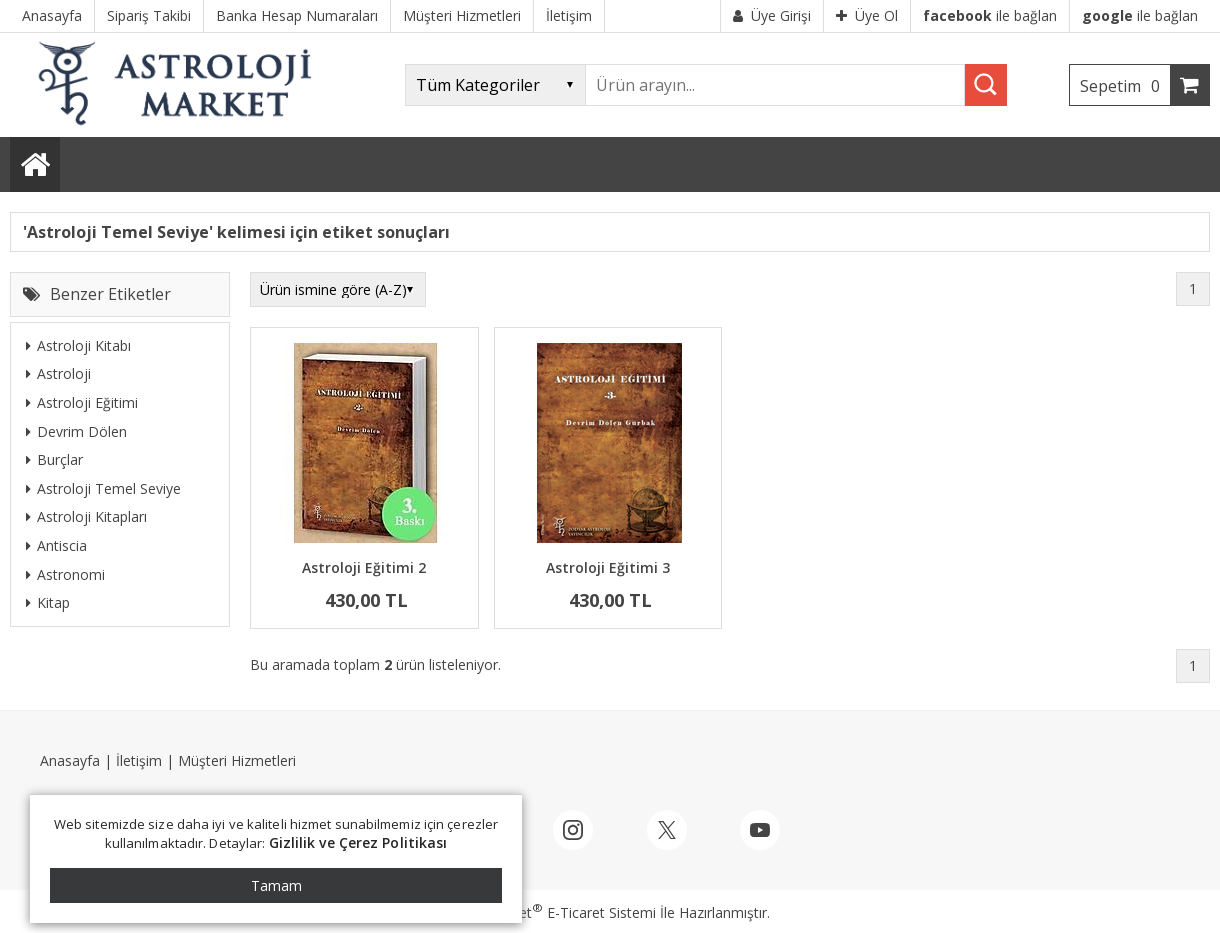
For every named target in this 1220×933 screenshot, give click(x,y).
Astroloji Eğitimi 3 (608, 567)
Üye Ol (867, 15)
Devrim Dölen (76, 431)
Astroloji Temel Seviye (103, 488)
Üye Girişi (772, 15)
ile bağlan (990, 15)
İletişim (139, 760)
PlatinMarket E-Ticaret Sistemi (553, 912)
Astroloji (58, 373)
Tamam (276, 885)
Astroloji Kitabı (78, 345)
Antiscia (56, 545)
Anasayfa (70, 760)
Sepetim (1125, 86)
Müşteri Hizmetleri (237, 760)
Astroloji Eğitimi (82, 402)
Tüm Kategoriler (112, 149)
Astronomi (65, 574)
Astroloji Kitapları (86, 516)
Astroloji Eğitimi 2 (364, 567)
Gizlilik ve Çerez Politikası (358, 842)
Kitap (48, 602)
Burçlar (54, 459)
